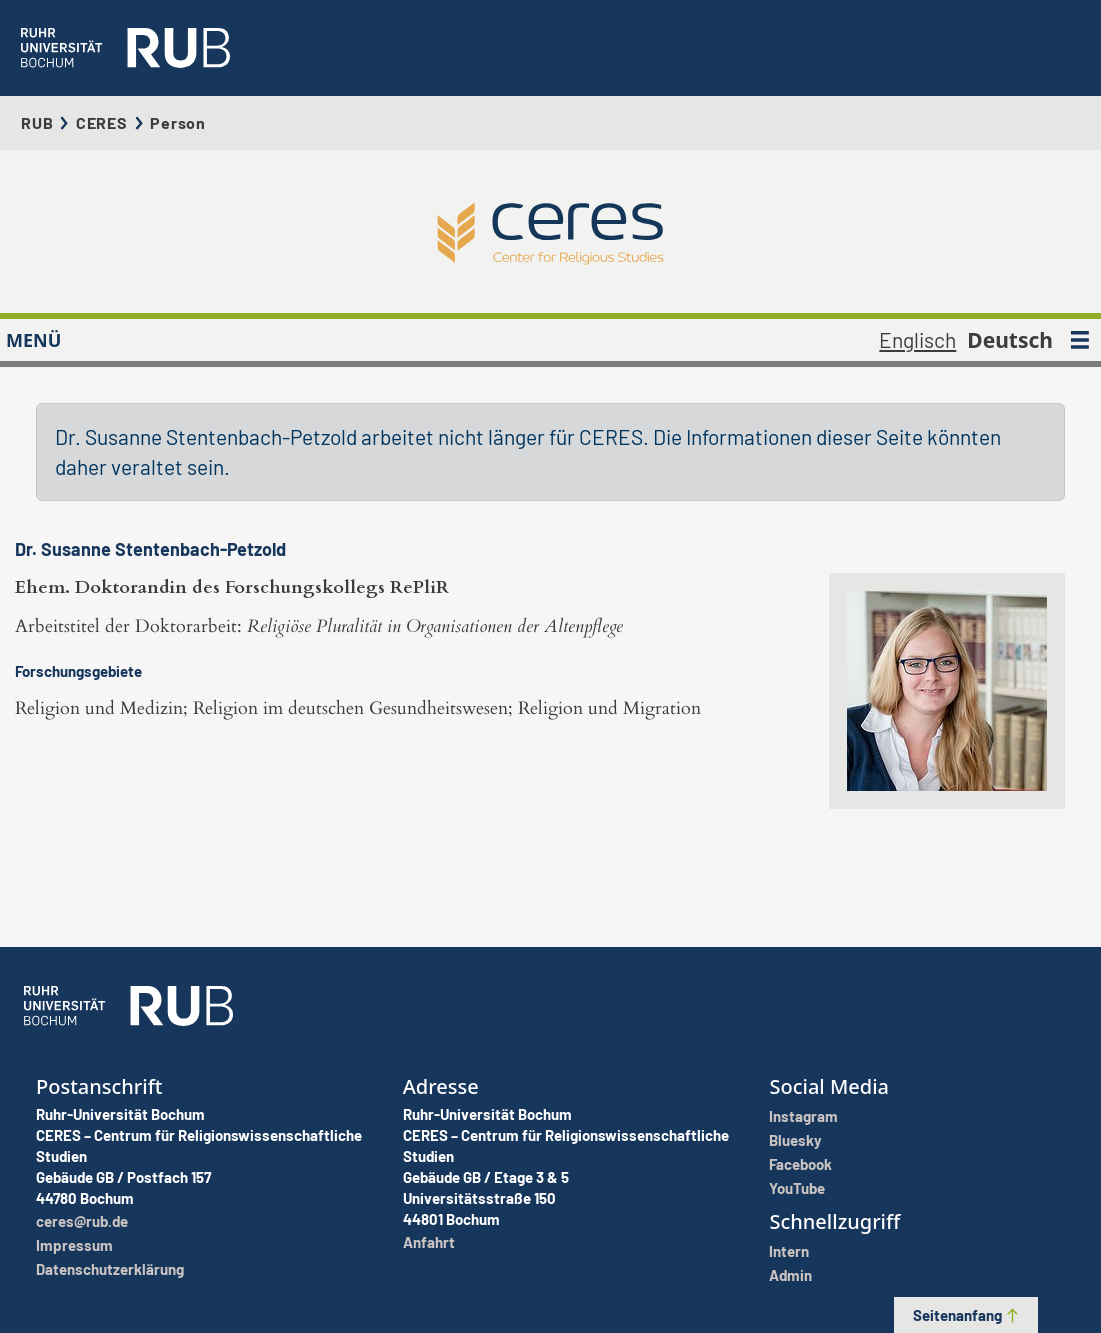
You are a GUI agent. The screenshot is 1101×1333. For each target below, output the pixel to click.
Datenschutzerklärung (110, 1269)
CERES (102, 122)
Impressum (74, 1245)
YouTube (797, 1188)
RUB (37, 122)
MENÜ (33, 340)
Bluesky (795, 1140)
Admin (790, 1275)
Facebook (800, 1164)
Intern (789, 1251)
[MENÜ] (1080, 340)
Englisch (917, 339)
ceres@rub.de (82, 1221)
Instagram (803, 1116)
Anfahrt (429, 1242)
